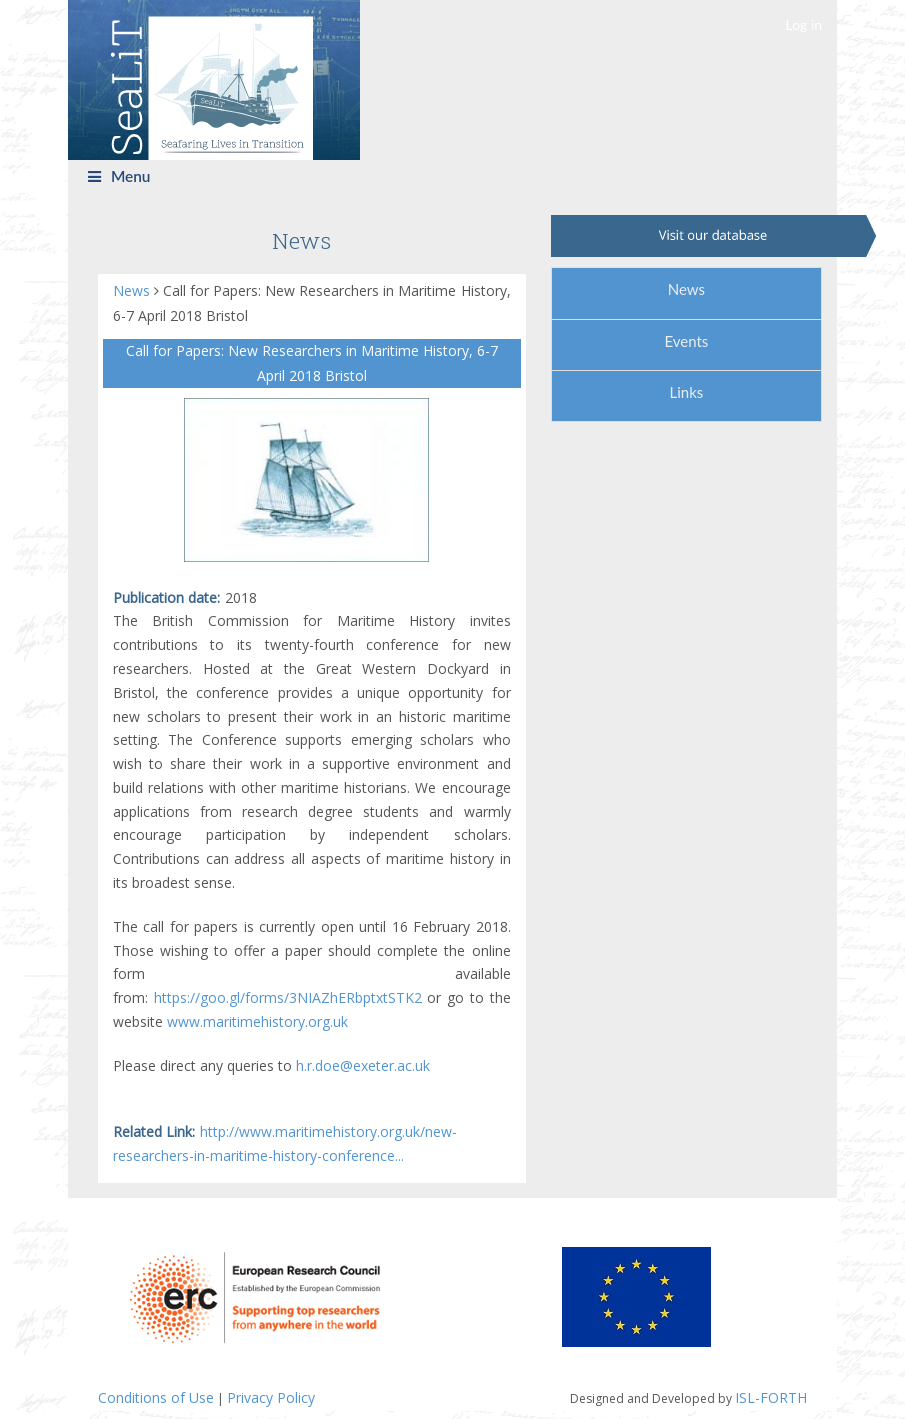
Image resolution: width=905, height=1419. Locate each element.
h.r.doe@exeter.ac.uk (363, 1065)
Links (686, 392)
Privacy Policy (271, 1397)
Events (686, 341)
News (133, 290)
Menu (119, 176)
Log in (804, 24)
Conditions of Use (156, 1397)
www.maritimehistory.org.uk (257, 1021)
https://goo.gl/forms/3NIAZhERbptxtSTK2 (288, 997)
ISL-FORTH (771, 1397)
